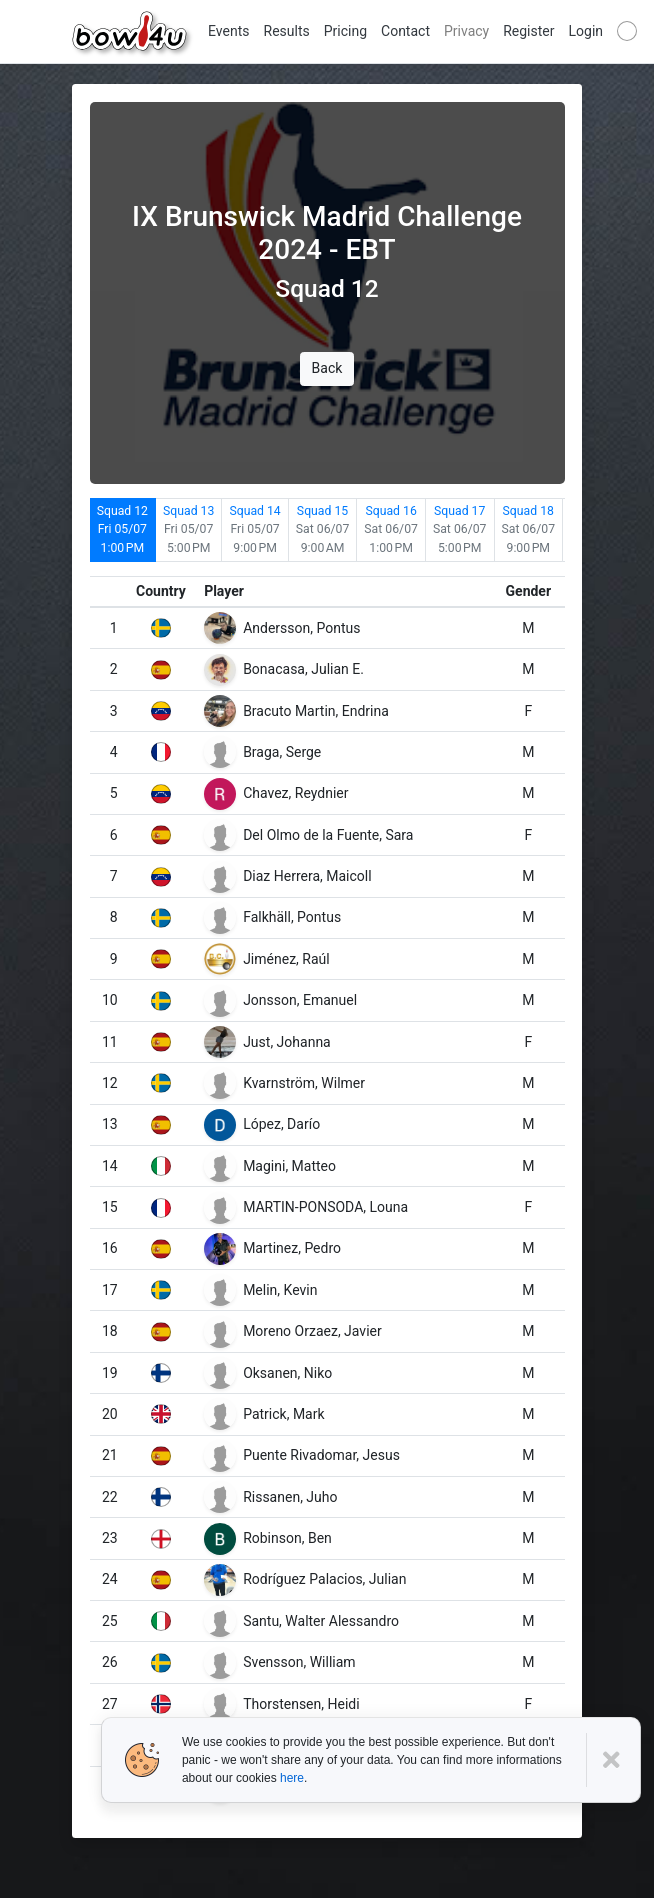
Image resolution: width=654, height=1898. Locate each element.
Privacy (466, 31)
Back (327, 368)
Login (586, 31)
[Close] (613, 1760)
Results (287, 31)
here (292, 1778)
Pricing (345, 31)
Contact (405, 31)
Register (528, 31)
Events (228, 31)
